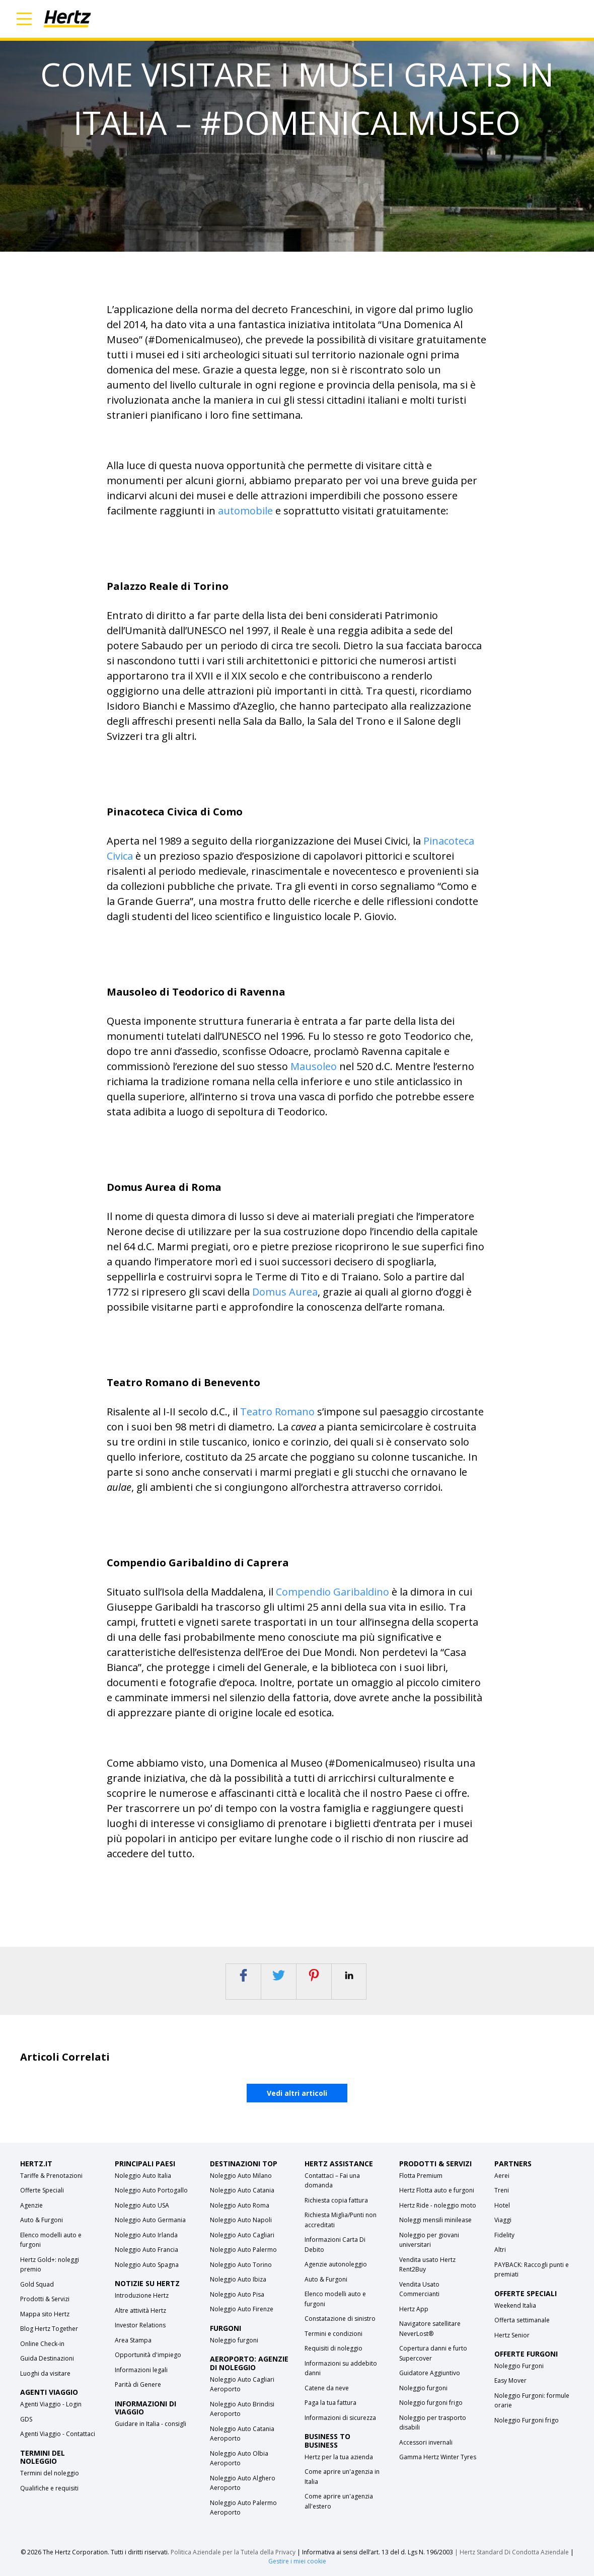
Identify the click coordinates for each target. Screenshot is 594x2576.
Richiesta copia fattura (336, 2200)
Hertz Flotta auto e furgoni (436, 2190)
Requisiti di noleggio (333, 2348)
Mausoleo (313, 1066)
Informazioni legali (141, 2370)
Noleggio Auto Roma (239, 2205)
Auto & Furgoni (41, 2220)
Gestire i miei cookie (297, 2561)
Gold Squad (37, 2284)
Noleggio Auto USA (142, 2205)
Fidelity (504, 2235)
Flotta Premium (420, 2175)
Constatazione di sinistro (340, 2318)
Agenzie (31, 2205)
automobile (245, 510)
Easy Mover (510, 2380)
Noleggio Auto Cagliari (242, 2235)
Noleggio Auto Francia (146, 2249)
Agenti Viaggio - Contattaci (57, 2434)
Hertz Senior (512, 2335)
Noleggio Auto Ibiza (238, 2279)
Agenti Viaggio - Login (51, 2404)
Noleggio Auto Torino (241, 2264)
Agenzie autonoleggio (336, 2264)
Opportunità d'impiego (148, 2355)
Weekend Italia (515, 2305)
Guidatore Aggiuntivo (429, 2373)
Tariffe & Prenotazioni (51, 2175)
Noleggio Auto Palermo (243, 2249)
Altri (500, 2249)
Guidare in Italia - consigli (150, 2423)
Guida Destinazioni (47, 2358)
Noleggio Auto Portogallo (151, 2190)
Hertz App (413, 2309)
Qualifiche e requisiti (49, 2488)
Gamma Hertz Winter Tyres (437, 2457)
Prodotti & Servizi (44, 2299)
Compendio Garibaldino (332, 1592)
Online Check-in (42, 2343)
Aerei (501, 2175)
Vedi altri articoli (297, 2093)
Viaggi (502, 2220)
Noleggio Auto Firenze (241, 2309)
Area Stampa (133, 2340)
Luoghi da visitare (45, 2373)
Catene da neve (327, 2388)
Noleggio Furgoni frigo (526, 2420)
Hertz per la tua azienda (339, 2457)
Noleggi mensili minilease (435, 2220)
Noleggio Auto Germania (150, 2220)
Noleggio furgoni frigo (431, 2402)
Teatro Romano (277, 1411)
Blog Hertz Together (49, 2328)
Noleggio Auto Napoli (241, 2220)
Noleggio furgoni (234, 2340)
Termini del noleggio (49, 2473)
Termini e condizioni (333, 2333)
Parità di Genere (138, 2384)
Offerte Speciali (42, 2190)
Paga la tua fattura (330, 2402)
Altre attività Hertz (140, 2310)
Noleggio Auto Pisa (237, 2294)
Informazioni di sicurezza (340, 2417)
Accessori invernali (426, 2442)
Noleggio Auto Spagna (147, 2264)
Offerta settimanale (522, 2320)
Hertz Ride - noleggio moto (437, 2205)
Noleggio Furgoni (519, 2366)
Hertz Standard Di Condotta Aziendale (515, 2552)
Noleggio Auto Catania (242, 2190)
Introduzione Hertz (142, 2295)
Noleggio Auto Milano (241, 2175)
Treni (501, 2190)
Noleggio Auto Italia (143, 2175)
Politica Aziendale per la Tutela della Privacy (233, 2552)
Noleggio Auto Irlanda (146, 2235)
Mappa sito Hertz (44, 2314)
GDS (26, 2419)
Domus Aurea (285, 1292)
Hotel (502, 2205)
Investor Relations (140, 2325)
